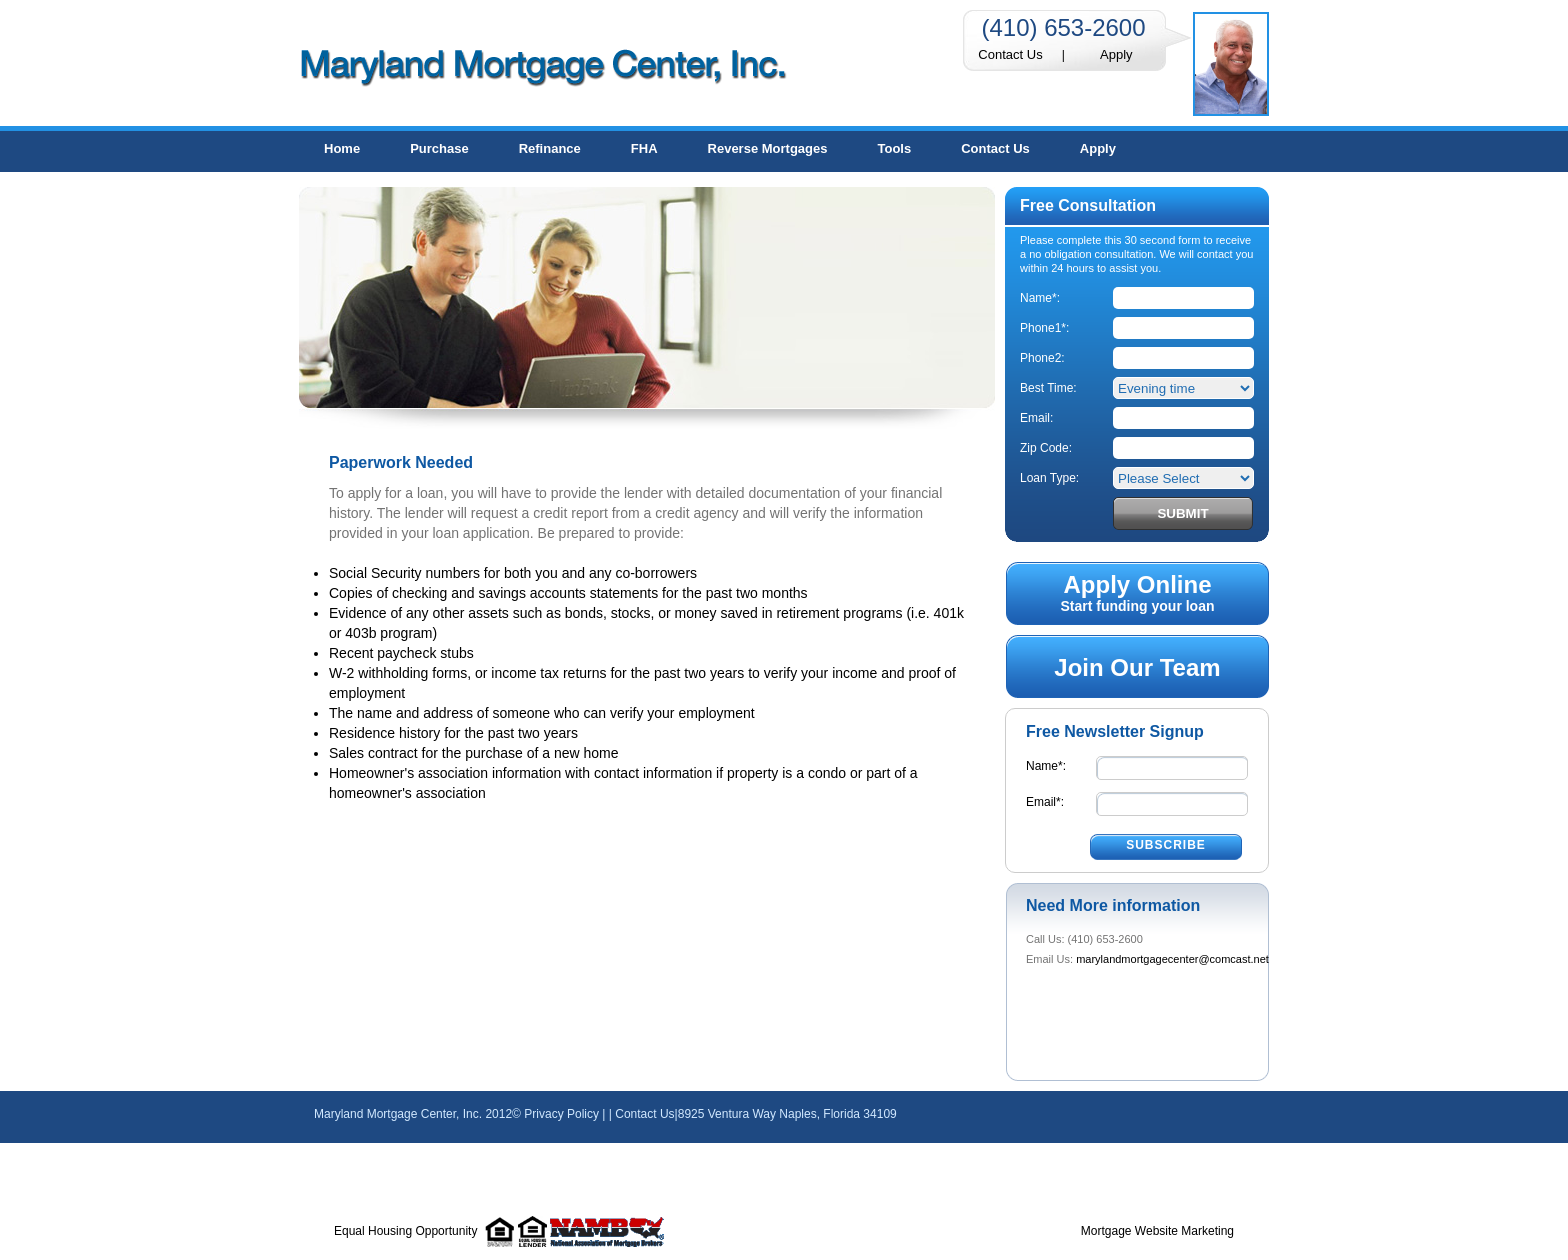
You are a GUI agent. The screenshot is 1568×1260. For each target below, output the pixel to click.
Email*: (1045, 802)
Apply (1116, 54)
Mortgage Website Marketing (1157, 1231)
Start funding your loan (1138, 592)
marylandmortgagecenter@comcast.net (1172, 959)
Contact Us (1010, 54)
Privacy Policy (561, 1114)
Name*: (1046, 766)
